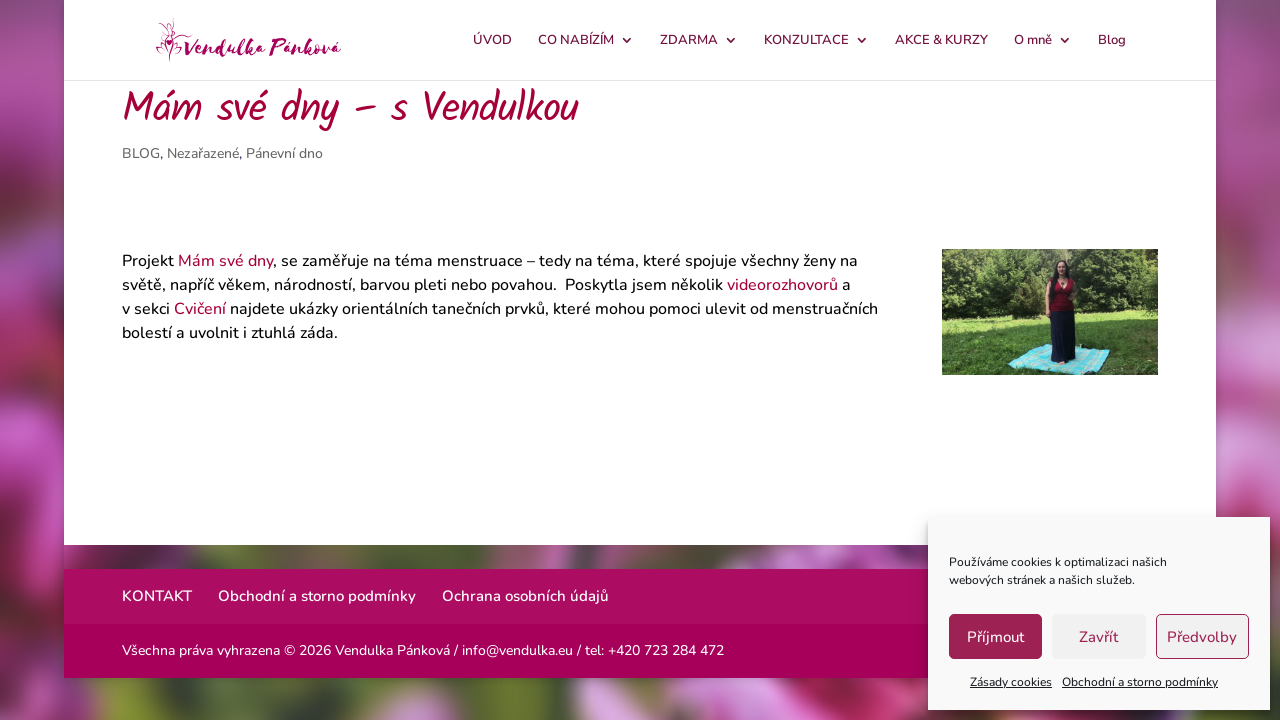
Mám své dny (225, 261)
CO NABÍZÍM (576, 41)
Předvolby (1202, 637)
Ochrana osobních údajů (525, 596)
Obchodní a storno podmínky (1140, 682)
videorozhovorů (782, 285)
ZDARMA (689, 41)
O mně (1033, 41)
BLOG (141, 153)
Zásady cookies (1011, 682)
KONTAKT (157, 596)
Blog (1112, 41)
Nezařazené (203, 153)
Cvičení (200, 309)
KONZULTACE (806, 41)
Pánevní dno (284, 153)
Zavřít (1098, 637)
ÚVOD (492, 41)
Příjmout (995, 637)
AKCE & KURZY (941, 41)
